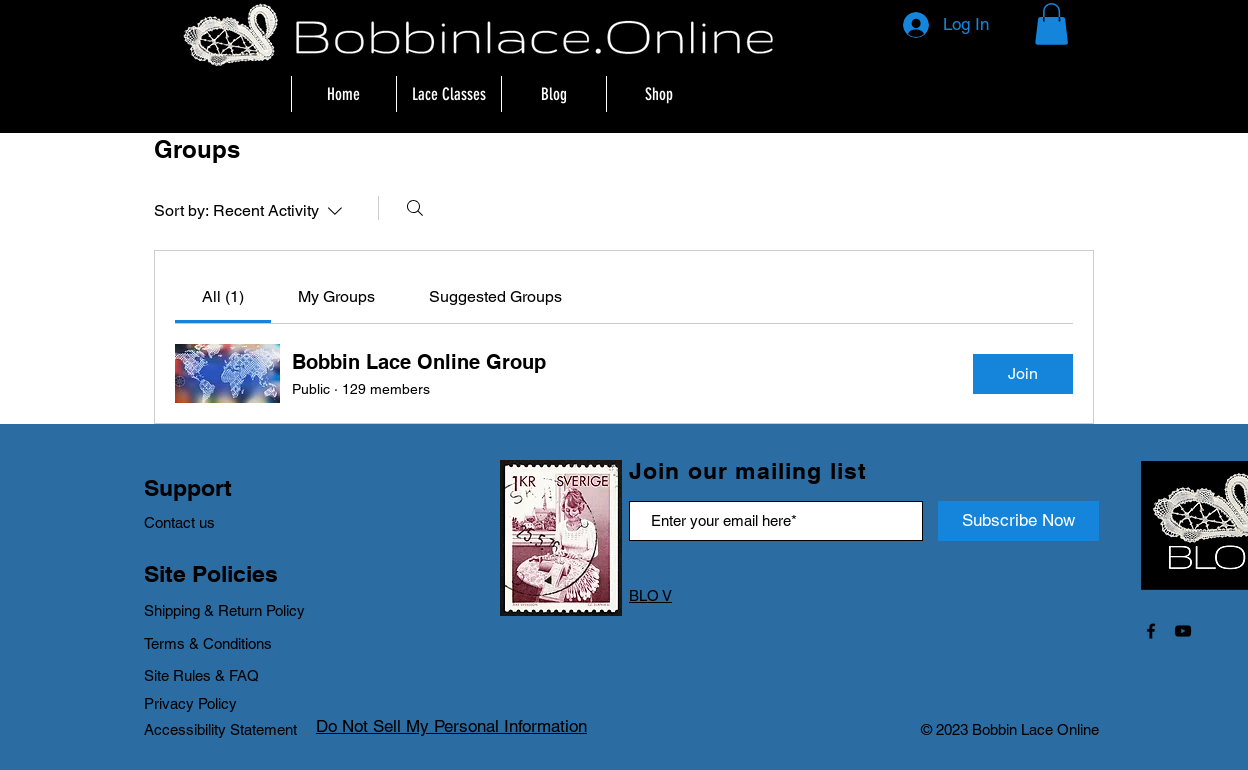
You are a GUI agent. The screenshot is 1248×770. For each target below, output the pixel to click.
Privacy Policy (190, 703)
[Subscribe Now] (1018, 521)
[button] (1051, 24)
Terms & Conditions (208, 643)
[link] (223, 296)
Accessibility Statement (220, 729)
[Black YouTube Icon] (1183, 631)
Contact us (179, 522)
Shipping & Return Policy (226, 610)
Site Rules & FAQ (201, 675)
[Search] (415, 208)
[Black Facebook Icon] (1151, 631)
